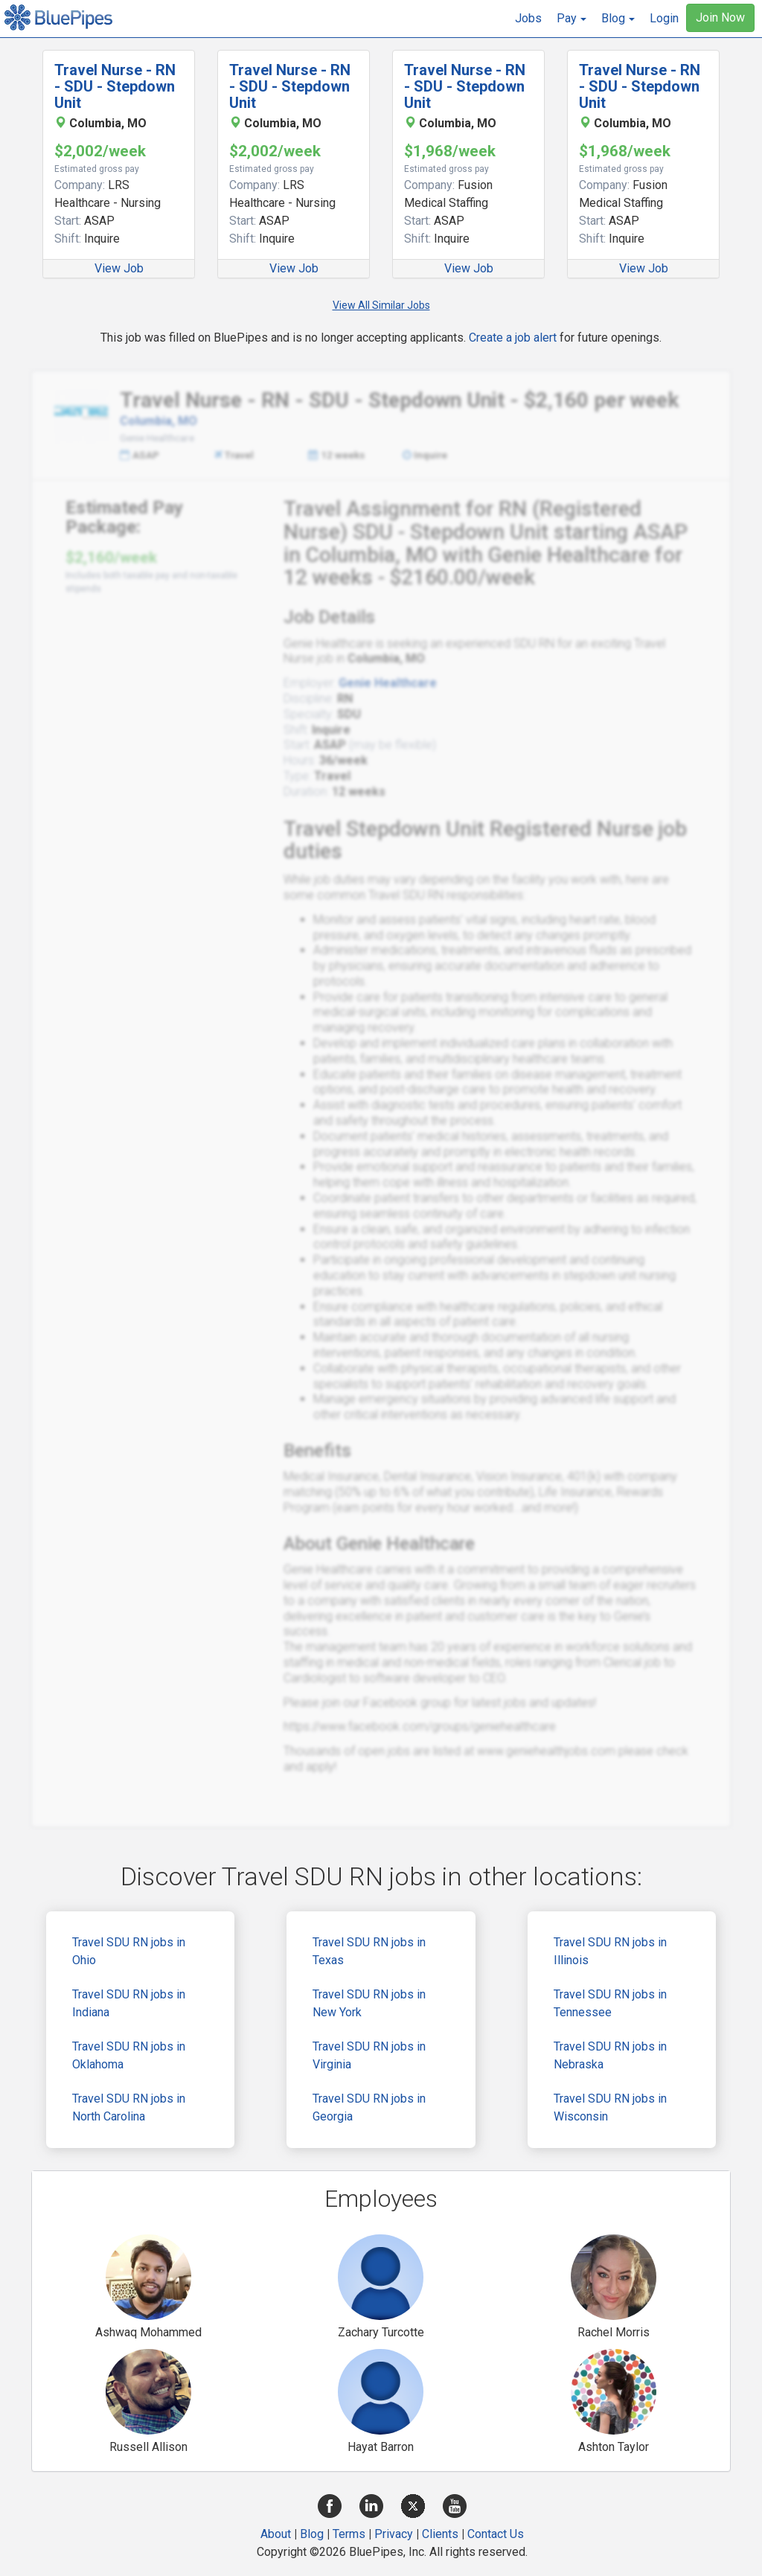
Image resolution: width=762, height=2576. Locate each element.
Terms (349, 2534)
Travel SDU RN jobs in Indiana (128, 2003)
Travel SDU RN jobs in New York (369, 2003)
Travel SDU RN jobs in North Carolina (128, 2107)
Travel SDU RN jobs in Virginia (369, 2055)
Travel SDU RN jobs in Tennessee (610, 2003)
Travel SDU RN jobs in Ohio (128, 1951)
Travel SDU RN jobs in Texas (369, 1951)
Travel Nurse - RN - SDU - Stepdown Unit (115, 86)
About (275, 2534)
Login (664, 18)
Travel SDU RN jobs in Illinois (610, 1951)
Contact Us (495, 2534)
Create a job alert (513, 337)
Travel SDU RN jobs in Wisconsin (610, 2107)
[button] (571, 18)
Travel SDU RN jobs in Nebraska (610, 2055)
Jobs (528, 18)
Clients (440, 2534)
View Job (119, 268)
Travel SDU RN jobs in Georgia (369, 2107)
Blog (312, 2534)
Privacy (393, 2534)
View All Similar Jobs (381, 305)
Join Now (720, 17)
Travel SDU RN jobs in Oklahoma (128, 2055)
